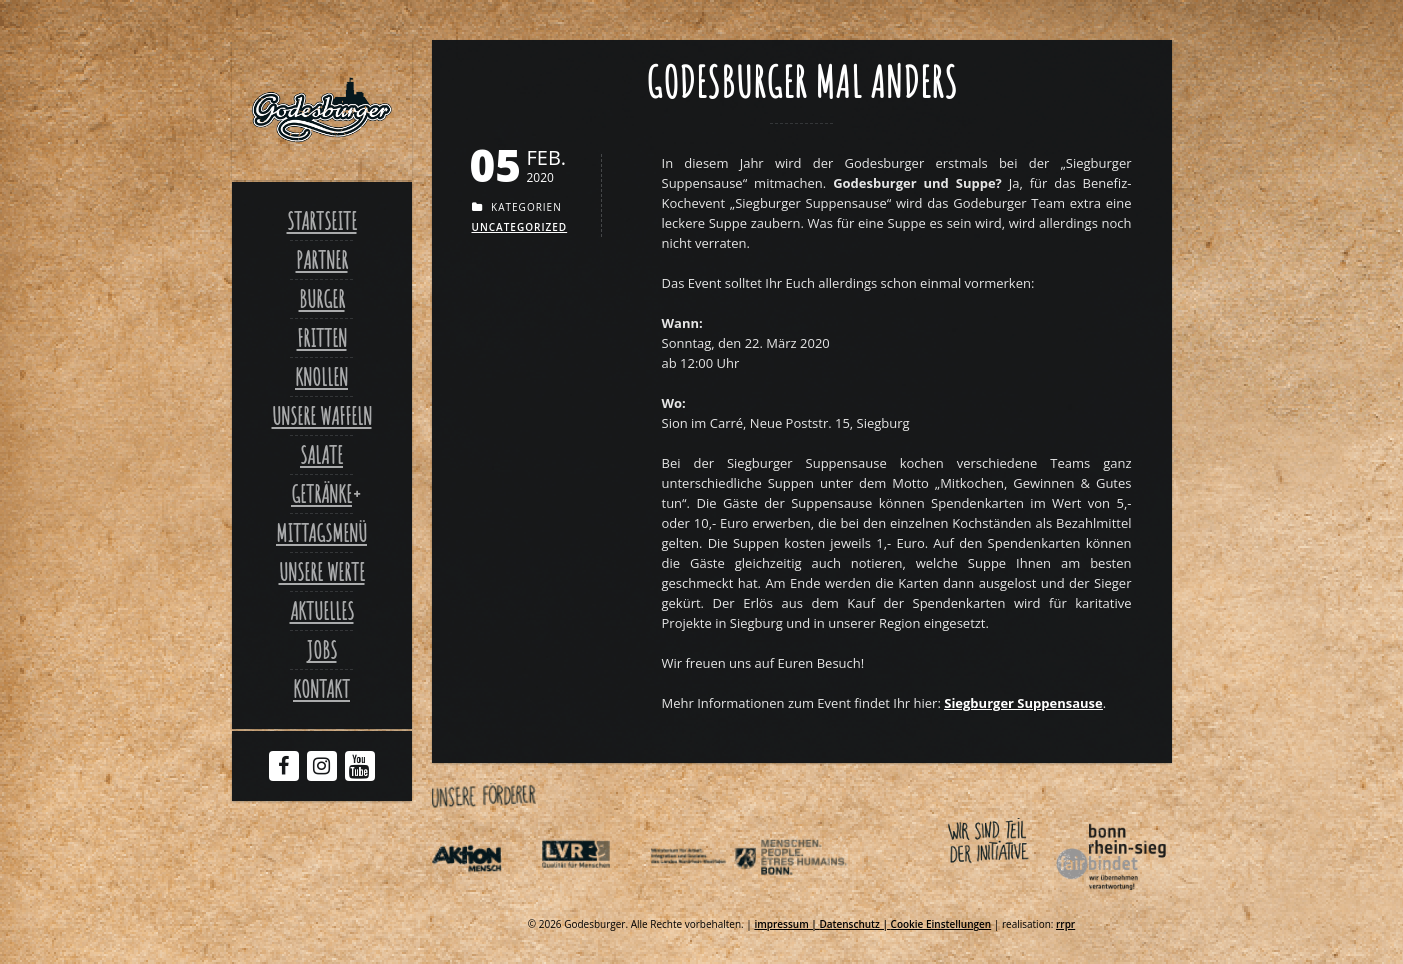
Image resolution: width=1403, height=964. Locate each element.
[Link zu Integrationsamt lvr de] (594, 894)
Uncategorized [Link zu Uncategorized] (520, 227)
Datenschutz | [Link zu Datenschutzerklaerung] (854, 924)
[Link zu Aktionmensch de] (485, 894)
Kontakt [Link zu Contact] (321, 689)
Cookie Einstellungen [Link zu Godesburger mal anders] (941, 924)
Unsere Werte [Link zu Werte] (322, 572)
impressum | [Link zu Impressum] (786, 924)
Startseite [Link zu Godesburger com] (322, 221)
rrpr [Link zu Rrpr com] (1065, 924)
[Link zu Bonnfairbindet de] (1019, 894)
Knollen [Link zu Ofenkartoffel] (321, 377)
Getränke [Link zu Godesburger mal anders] (321, 494)
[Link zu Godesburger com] (322, 110)
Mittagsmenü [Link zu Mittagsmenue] (321, 533)
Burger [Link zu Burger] (322, 299)
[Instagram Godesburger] (321, 768)
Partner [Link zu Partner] (322, 260)
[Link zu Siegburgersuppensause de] (1023, 703)
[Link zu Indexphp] (703, 894)
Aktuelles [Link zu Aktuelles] (322, 611)
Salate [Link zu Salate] (321, 455)
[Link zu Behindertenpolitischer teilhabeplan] (813, 894)
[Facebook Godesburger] (283, 768)
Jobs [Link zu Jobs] (322, 650)
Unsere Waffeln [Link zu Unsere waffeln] (322, 416)
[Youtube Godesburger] (359, 770)
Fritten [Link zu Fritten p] (322, 338)
